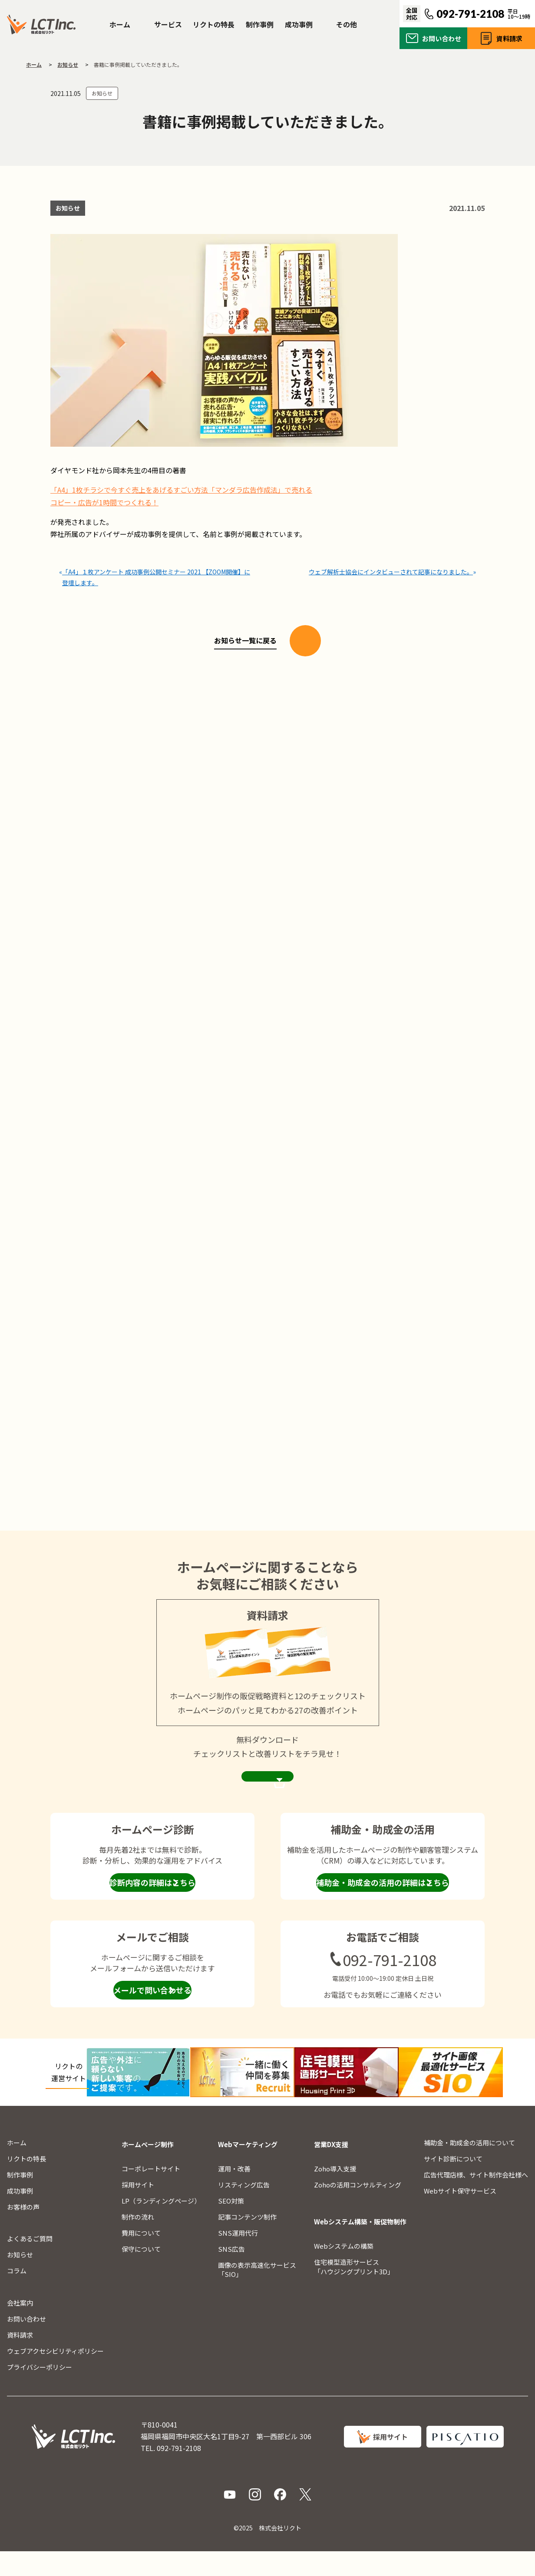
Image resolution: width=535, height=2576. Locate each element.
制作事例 (260, 24)
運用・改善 (234, 2192)
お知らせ (102, 93)
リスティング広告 (244, 2209)
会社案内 (20, 2327)
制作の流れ (138, 2241)
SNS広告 (231, 2273)
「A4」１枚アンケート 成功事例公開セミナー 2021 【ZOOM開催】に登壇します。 (155, 573)
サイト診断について (453, 2182)
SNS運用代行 (238, 2257)
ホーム (119, 24)
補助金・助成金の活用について (469, 2166)
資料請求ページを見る (267, 1793)
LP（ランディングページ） (161, 2225)
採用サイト (138, 2209)
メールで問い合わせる (152, 2016)
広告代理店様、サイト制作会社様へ (476, 2199)
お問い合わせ (441, 38)
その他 (346, 24)
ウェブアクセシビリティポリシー (55, 2375)
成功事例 (299, 24)
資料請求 (509, 38)
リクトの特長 (213, 24)
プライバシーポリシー (39, 2391)
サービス (168, 24)
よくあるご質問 (30, 2263)
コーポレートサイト (151, 2192)
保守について (141, 2273)
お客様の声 (23, 2231)
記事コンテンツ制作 (247, 2241)
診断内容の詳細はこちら (152, 1908)
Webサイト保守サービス (460, 2215)
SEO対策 (231, 2225)
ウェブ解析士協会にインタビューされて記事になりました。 (389, 568)
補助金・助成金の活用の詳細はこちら (382, 1908)
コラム (16, 2295)
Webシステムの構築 (343, 2270)
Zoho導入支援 (335, 2192)
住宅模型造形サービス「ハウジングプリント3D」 (354, 2291)
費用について (141, 2257)
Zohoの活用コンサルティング (357, 2209)
